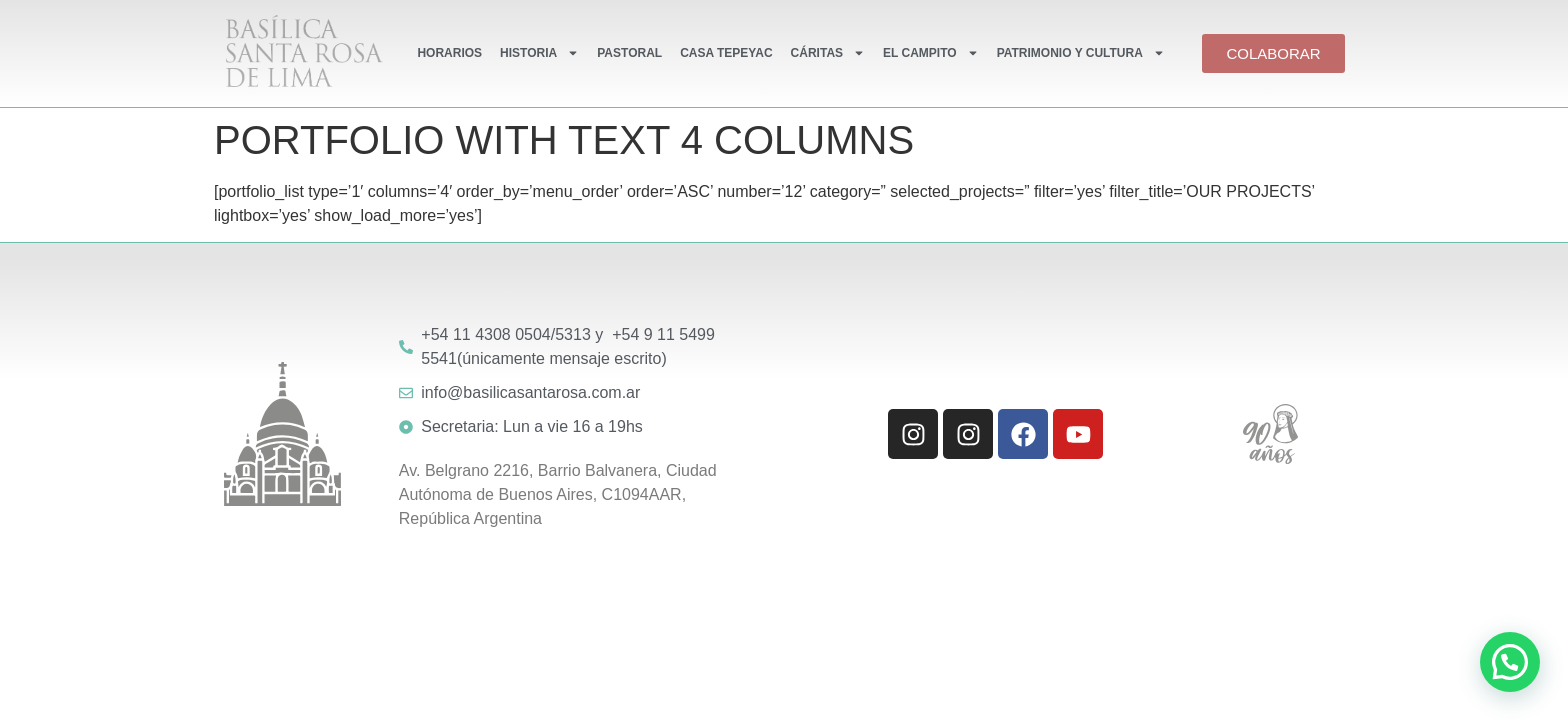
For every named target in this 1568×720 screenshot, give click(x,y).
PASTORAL (629, 53)
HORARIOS (449, 53)
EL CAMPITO (931, 53)
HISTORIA (539, 53)
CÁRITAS (828, 53)
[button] (1510, 662)
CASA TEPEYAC (726, 53)
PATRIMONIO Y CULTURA (1081, 53)
